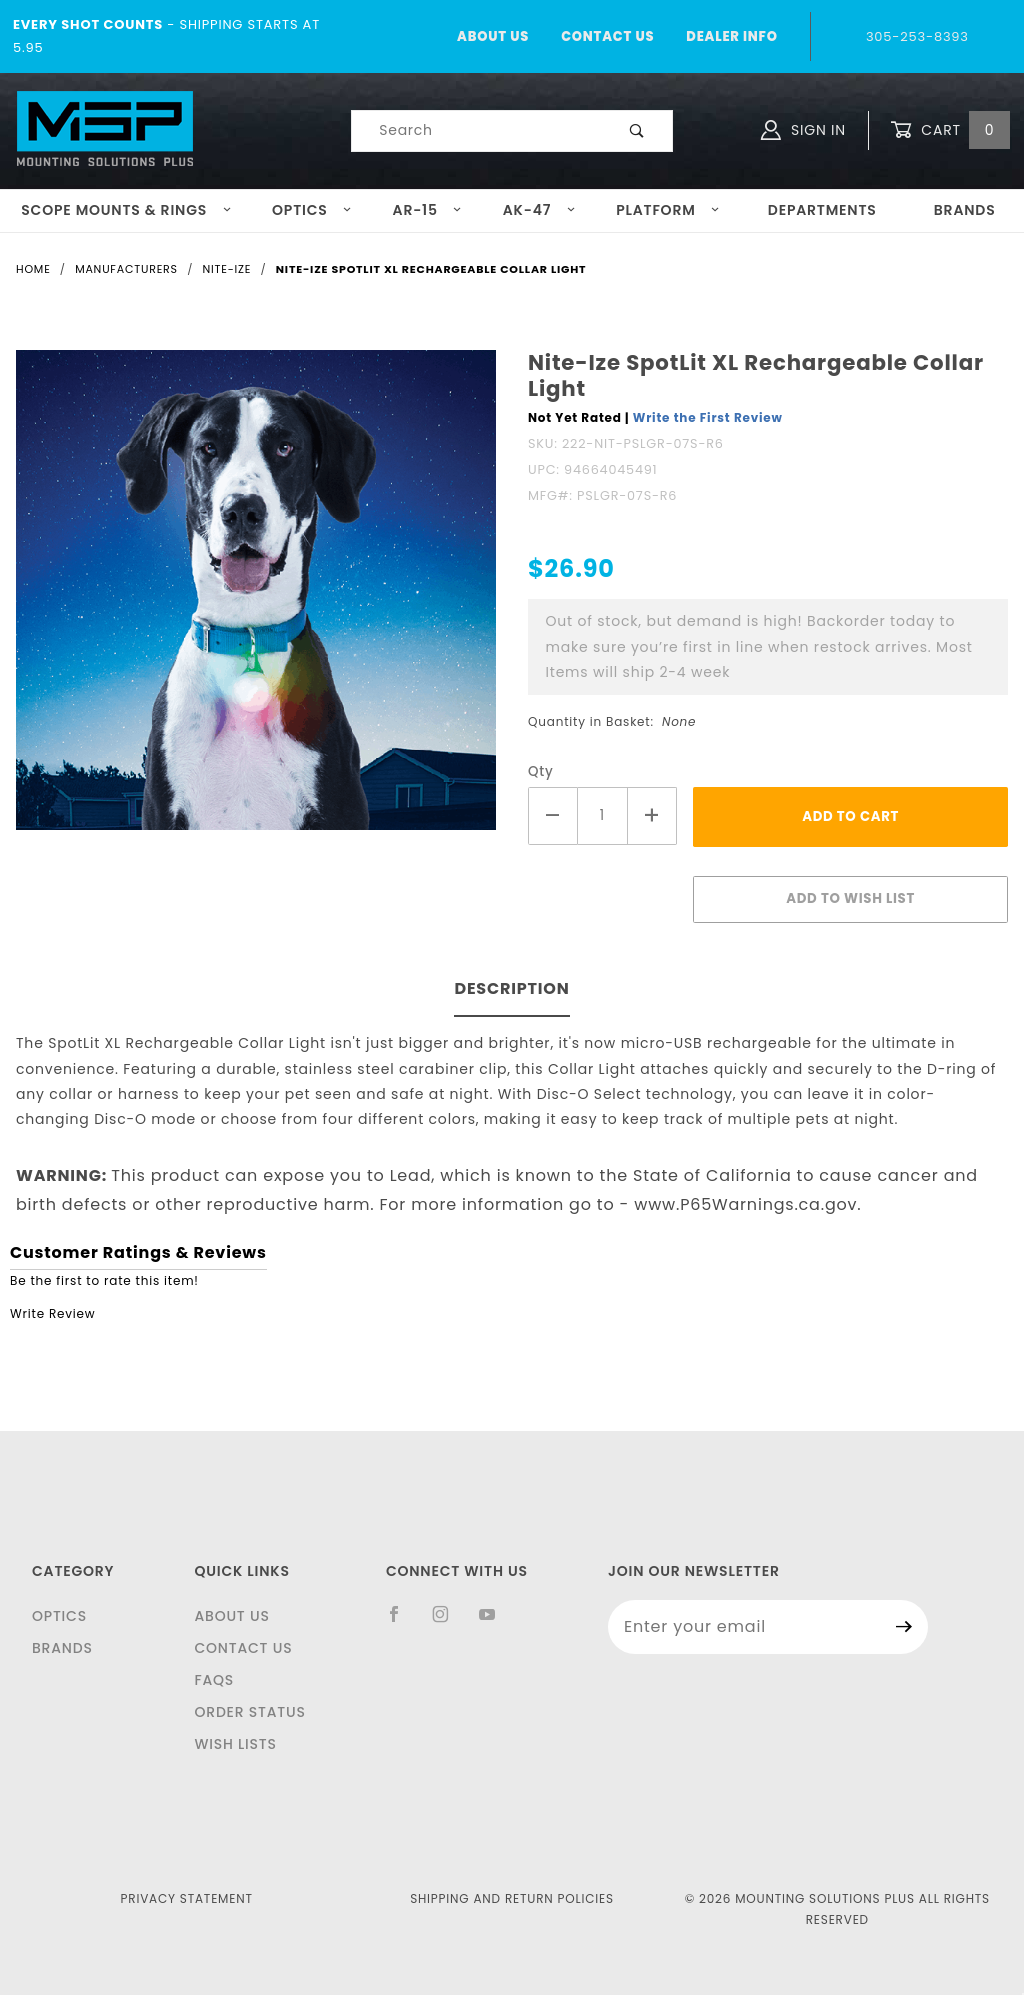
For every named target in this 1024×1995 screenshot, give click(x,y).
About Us (493, 36)
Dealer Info (731, 36)
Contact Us (607, 36)
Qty (541, 771)
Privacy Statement (187, 1898)
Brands (62, 1648)
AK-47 (539, 210)
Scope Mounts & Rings (126, 210)
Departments (822, 210)
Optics (312, 210)
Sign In (803, 130)
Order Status (249, 1712)
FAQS (214, 1680)
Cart (950, 130)
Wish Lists (235, 1744)
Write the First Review (708, 417)
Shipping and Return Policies (512, 1898)
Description (511, 988)
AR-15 (428, 210)
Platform (668, 210)
